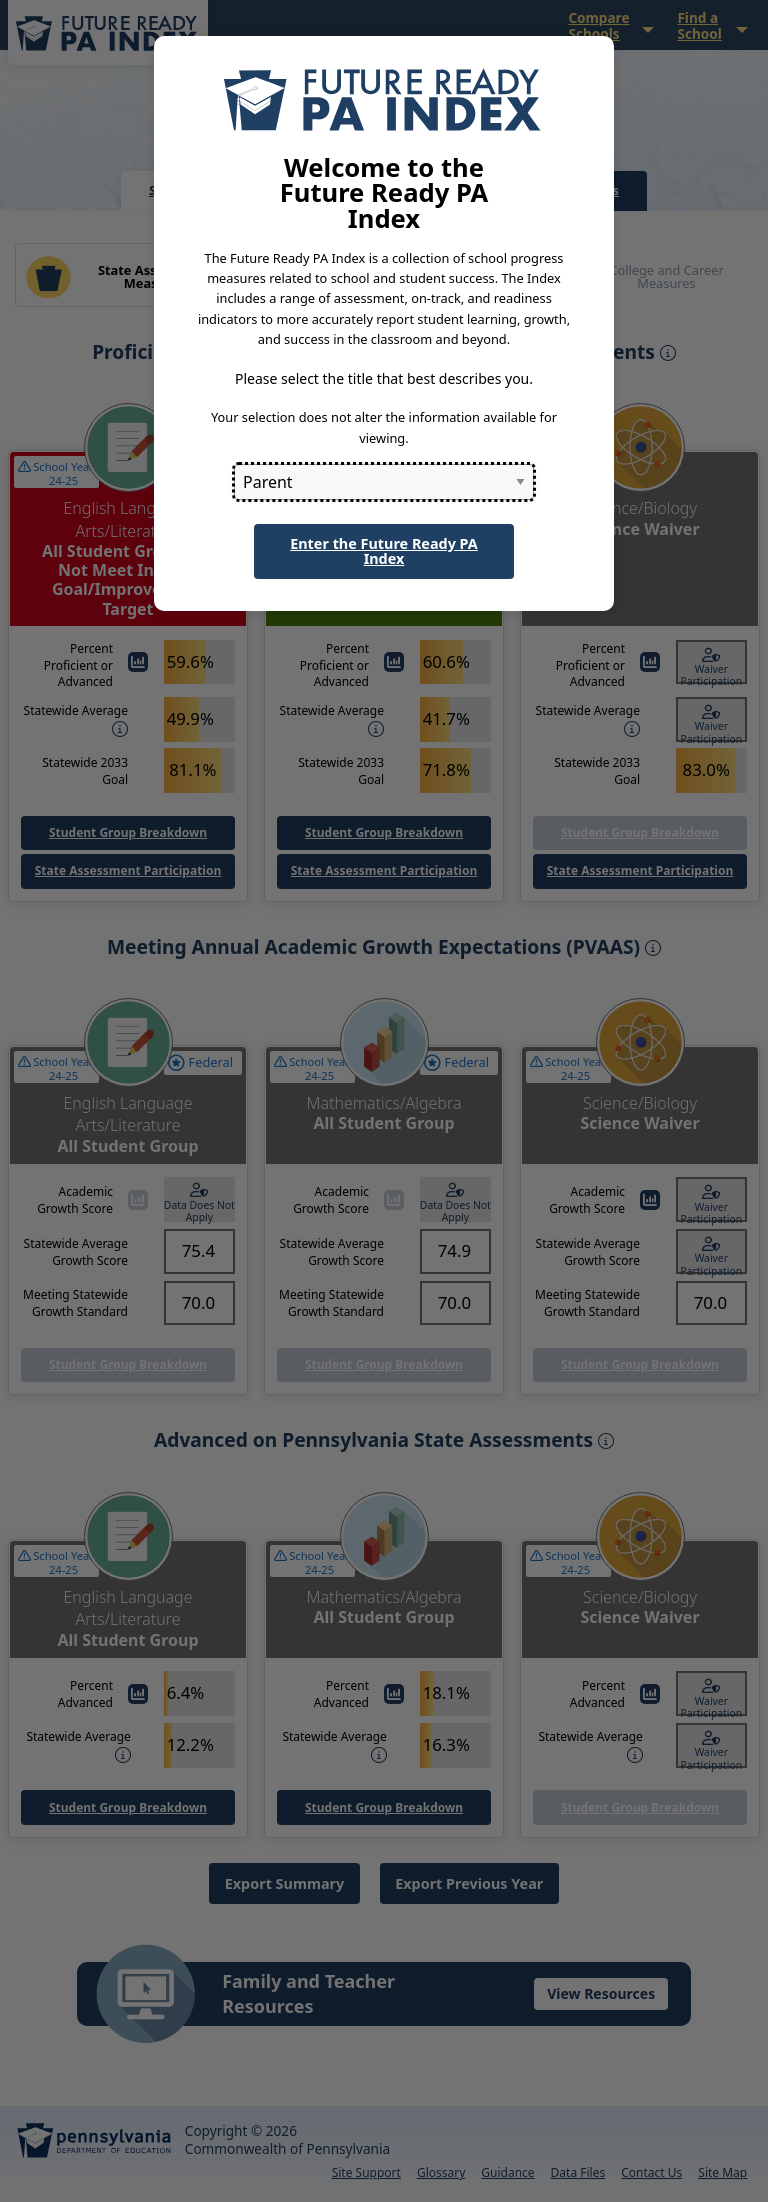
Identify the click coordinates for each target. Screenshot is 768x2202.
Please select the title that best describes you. (384, 378)
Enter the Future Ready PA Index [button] (384, 550)
